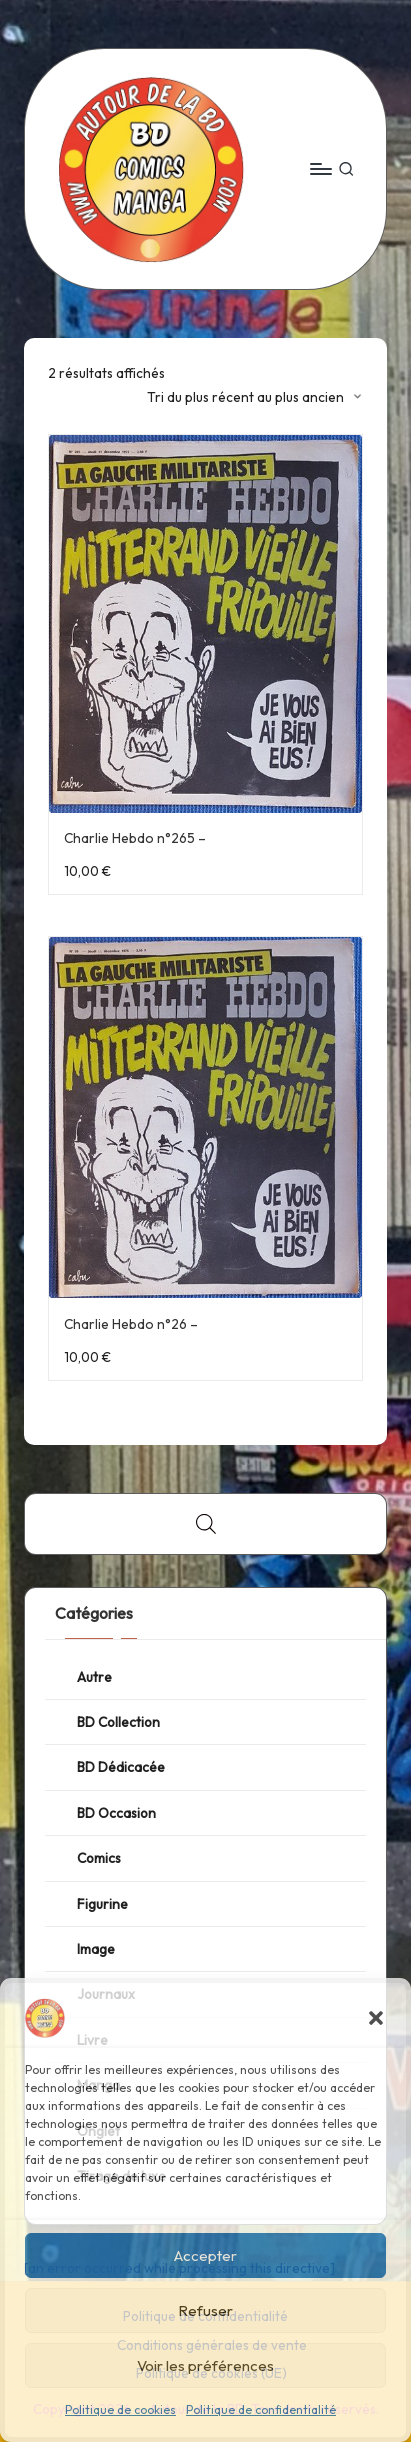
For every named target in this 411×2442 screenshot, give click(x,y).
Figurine (102, 1904)
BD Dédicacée (121, 1767)
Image (96, 1949)
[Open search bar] (206, 1524)
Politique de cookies (120, 2409)
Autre (94, 1677)
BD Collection (118, 1722)
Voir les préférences (205, 2365)
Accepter (205, 2255)
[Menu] (320, 168)
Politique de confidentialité (261, 2409)
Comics (99, 1858)
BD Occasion (116, 1813)
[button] (376, 2018)
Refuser (205, 2310)
